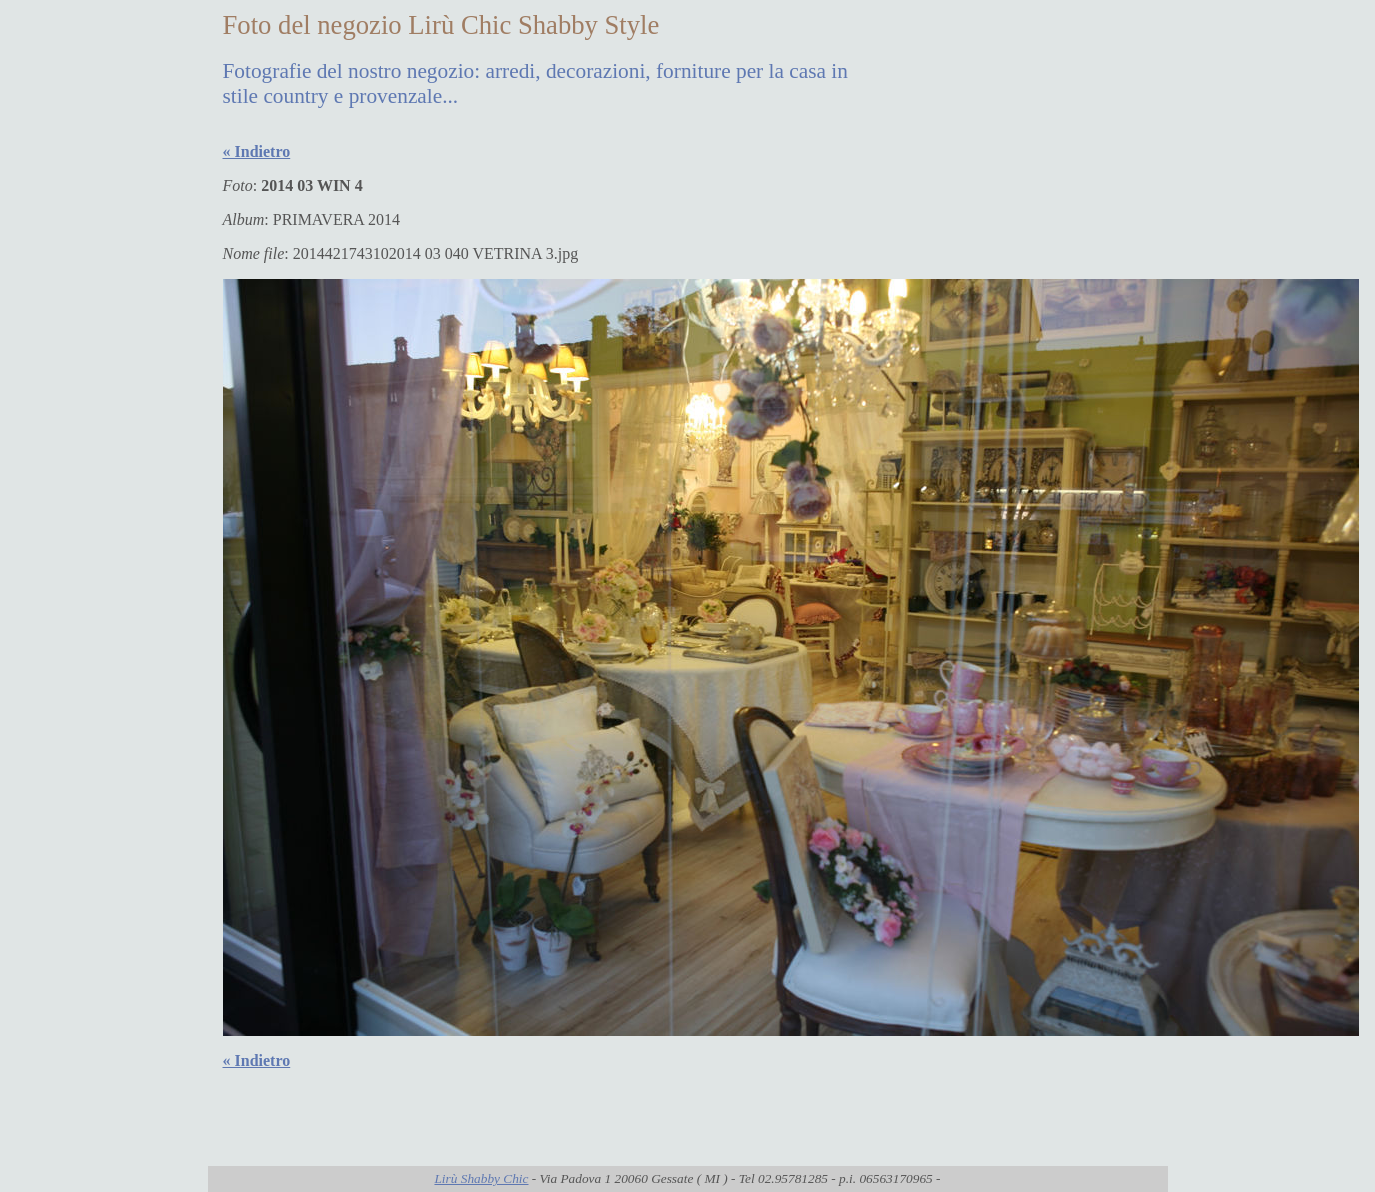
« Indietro (257, 151)
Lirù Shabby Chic (481, 1178)
